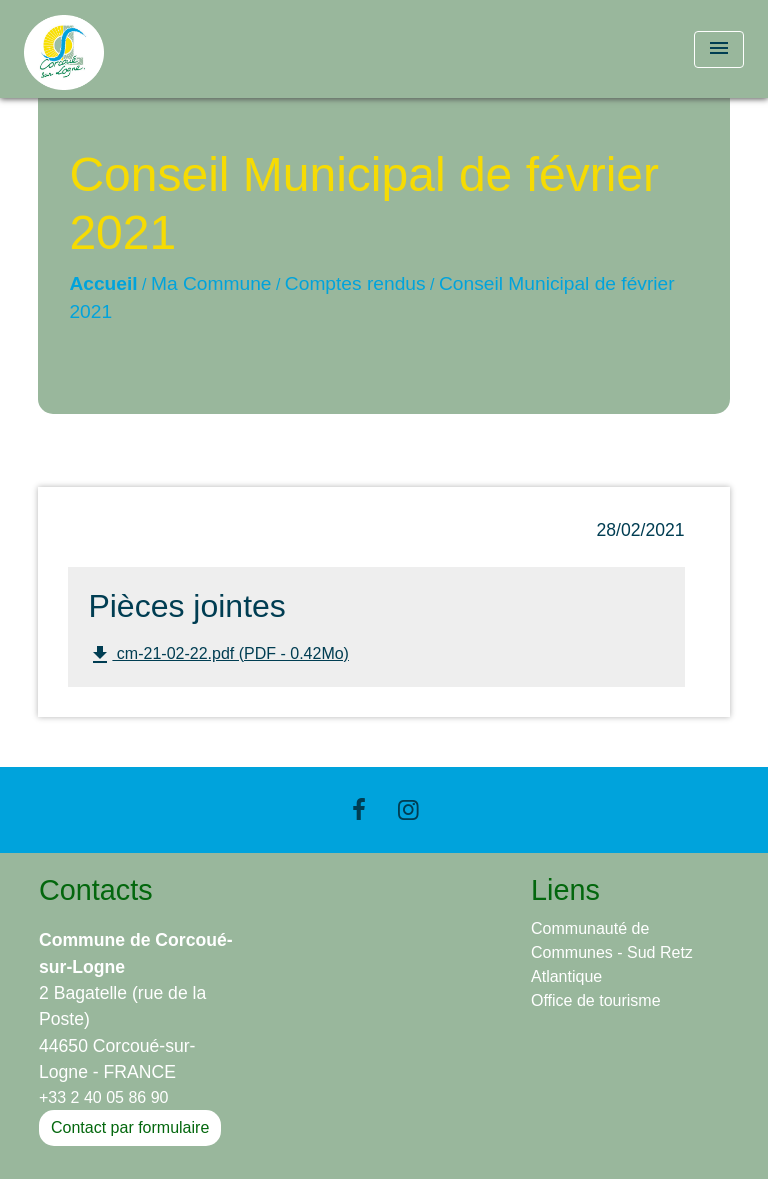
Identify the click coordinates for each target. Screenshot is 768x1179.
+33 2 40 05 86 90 (103, 1097)
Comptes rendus (355, 283)
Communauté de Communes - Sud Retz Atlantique (612, 952)
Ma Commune (211, 283)
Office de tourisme (596, 1000)
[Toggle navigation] (719, 49)
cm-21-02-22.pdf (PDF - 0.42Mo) (218, 655)
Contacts (96, 890)
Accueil (103, 283)
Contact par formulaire (130, 1127)
